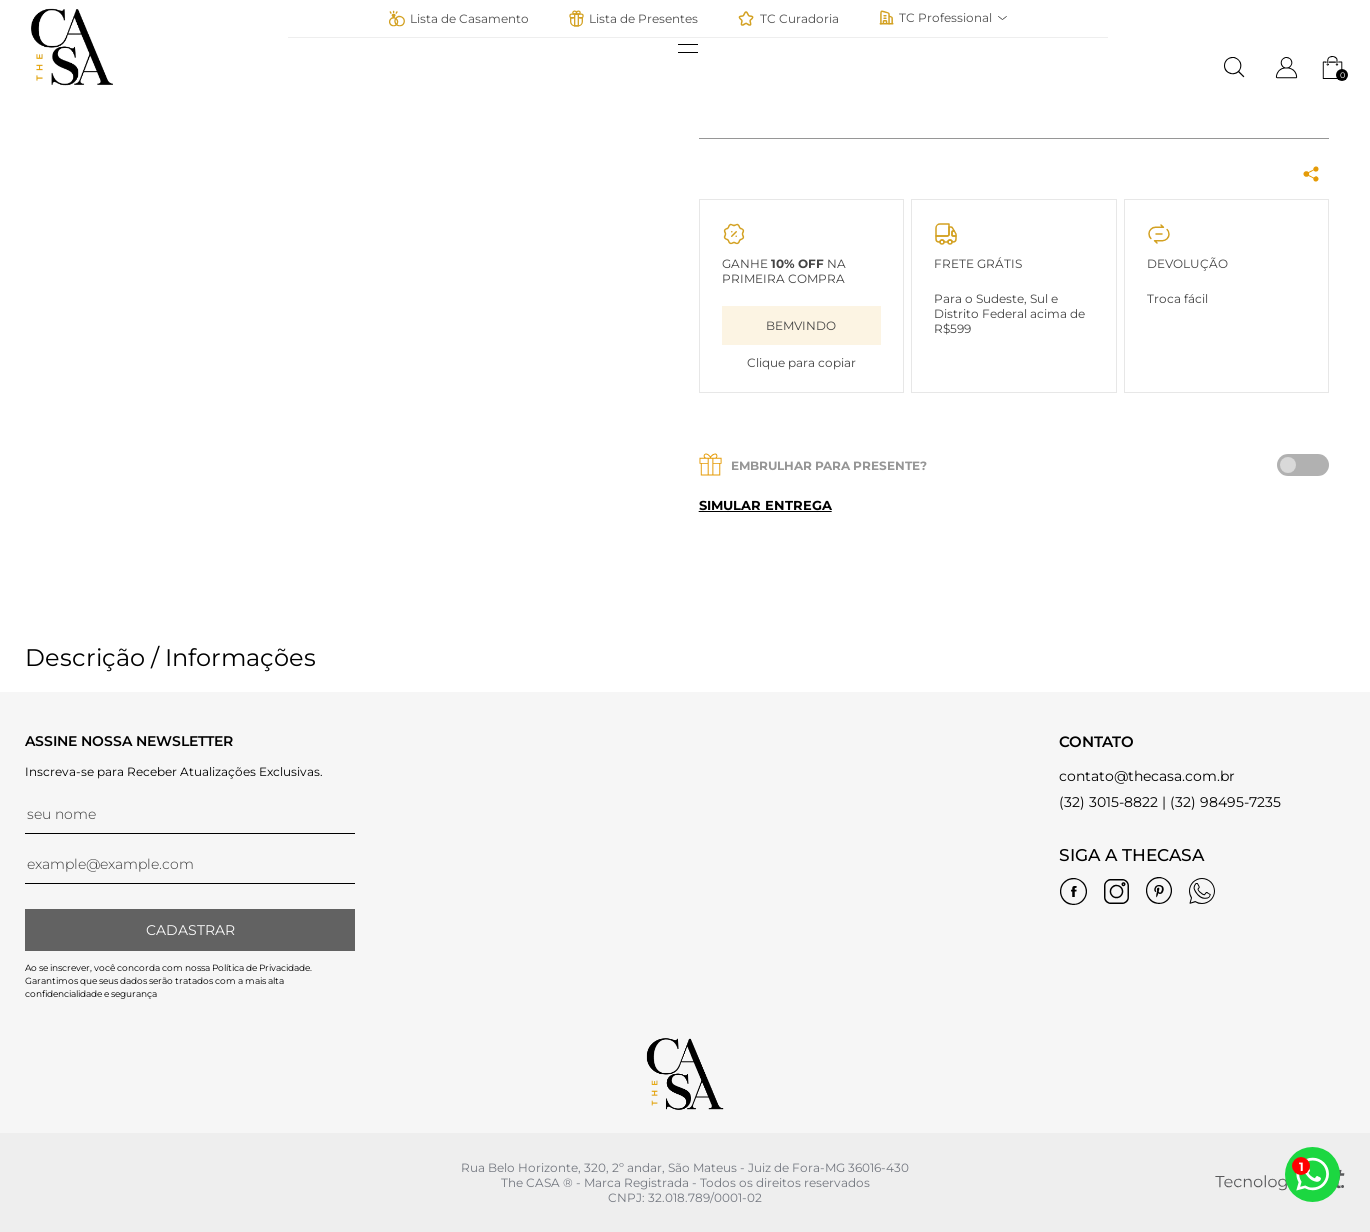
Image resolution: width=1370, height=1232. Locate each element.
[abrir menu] (698, 48)
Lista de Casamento (458, 18)
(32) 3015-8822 (1108, 802)
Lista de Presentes (633, 18)
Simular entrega (765, 505)
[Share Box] (1311, 175)
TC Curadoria (788, 18)
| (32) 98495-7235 (1221, 802)
